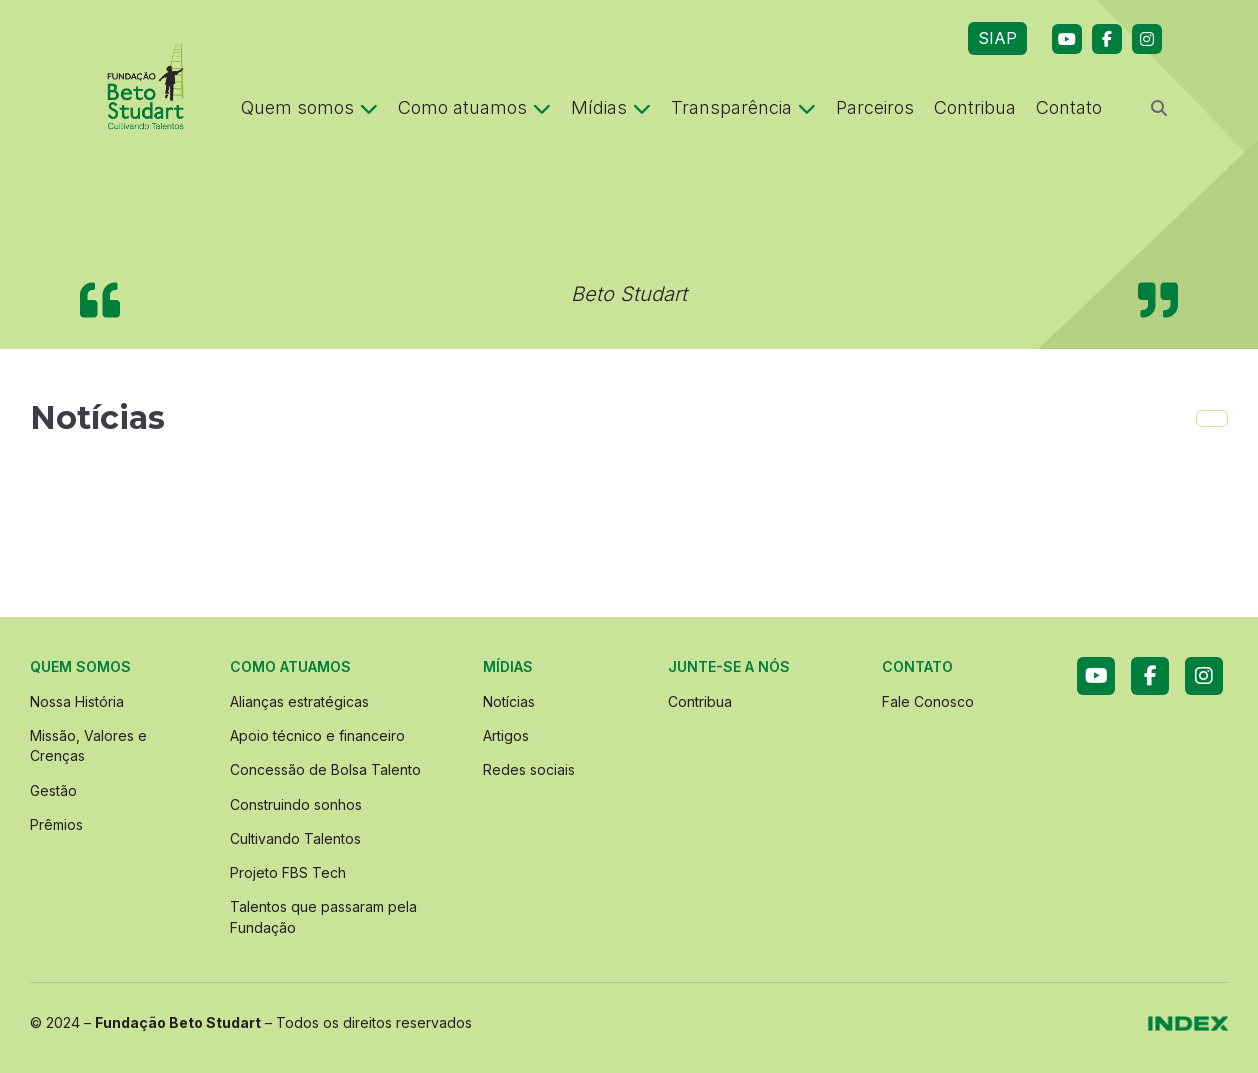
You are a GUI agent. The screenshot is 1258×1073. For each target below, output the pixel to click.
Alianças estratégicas (299, 701)
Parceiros (875, 107)
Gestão (53, 790)
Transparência (743, 107)
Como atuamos (474, 107)
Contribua (975, 107)
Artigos (506, 735)
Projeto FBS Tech (288, 872)
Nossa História (77, 701)
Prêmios (56, 824)
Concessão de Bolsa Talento (325, 769)
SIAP (997, 38)
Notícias (509, 701)
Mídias (611, 107)
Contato (1069, 107)
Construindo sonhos (296, 804)
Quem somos (309, 107)
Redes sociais (529, 769)
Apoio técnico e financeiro (317, 735)
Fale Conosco (928, 701)
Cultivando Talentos (295, 838)
